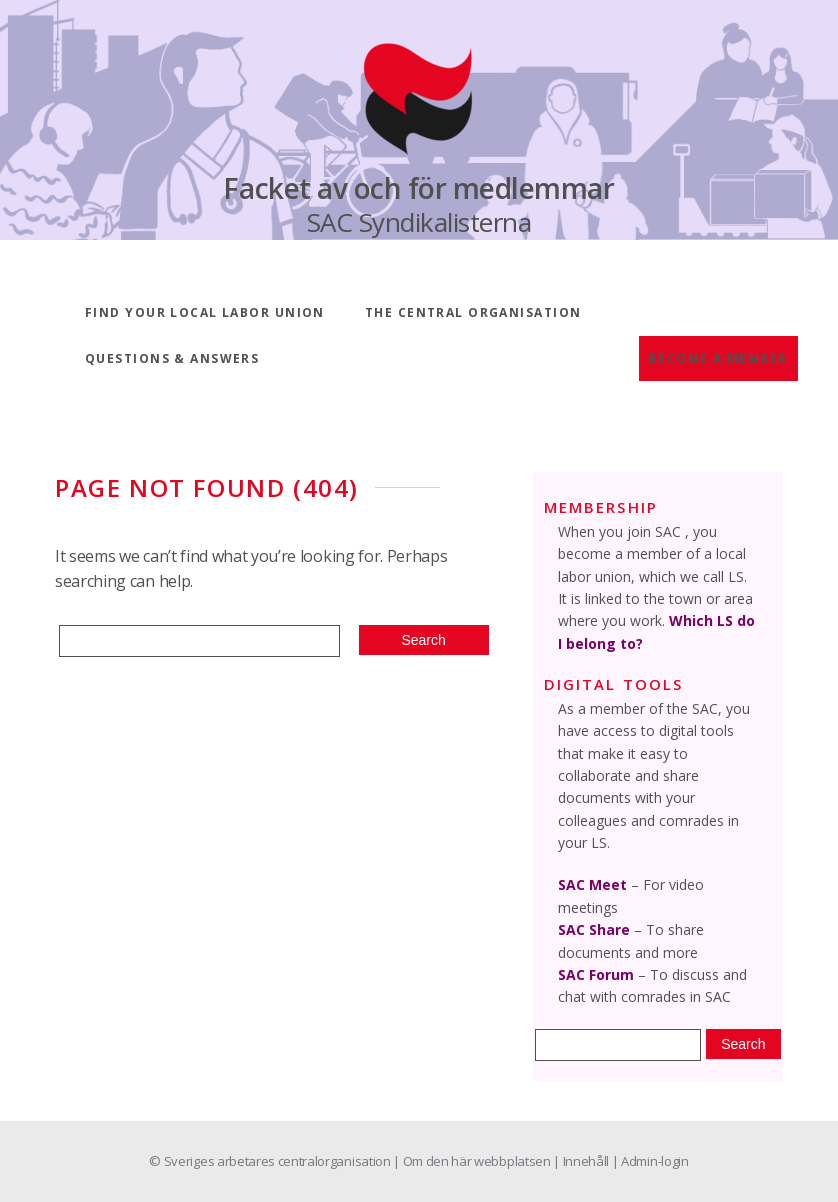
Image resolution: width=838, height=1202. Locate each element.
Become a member (718, 358)
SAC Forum (596, 974)
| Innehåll (582, 1161)
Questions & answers (172, 358)
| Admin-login (650, 1161)
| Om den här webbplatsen (473, 1161)
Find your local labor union (205, 312)
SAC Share (594, 929)
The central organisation (473, 312)
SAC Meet (592, 884)
